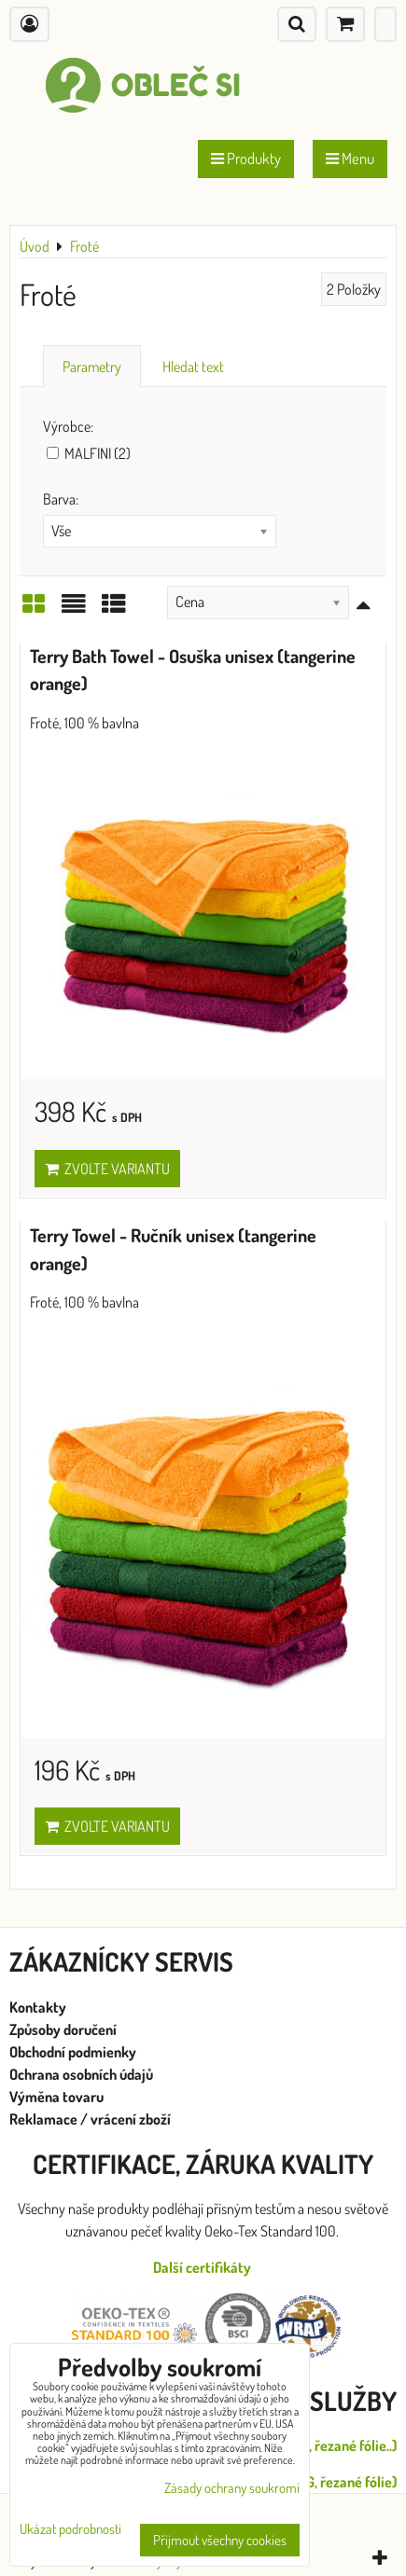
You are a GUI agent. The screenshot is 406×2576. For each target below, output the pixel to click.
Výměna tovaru (56, 2096)
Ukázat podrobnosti (70, 2530)
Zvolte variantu (107, 1168)
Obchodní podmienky (72, 2052)
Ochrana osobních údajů (82, 2074)
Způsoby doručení (64, 2029)
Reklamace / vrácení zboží (90, 2119)
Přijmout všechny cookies (220, 2540)
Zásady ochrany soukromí (232, 2488)
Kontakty (37, 2007)
